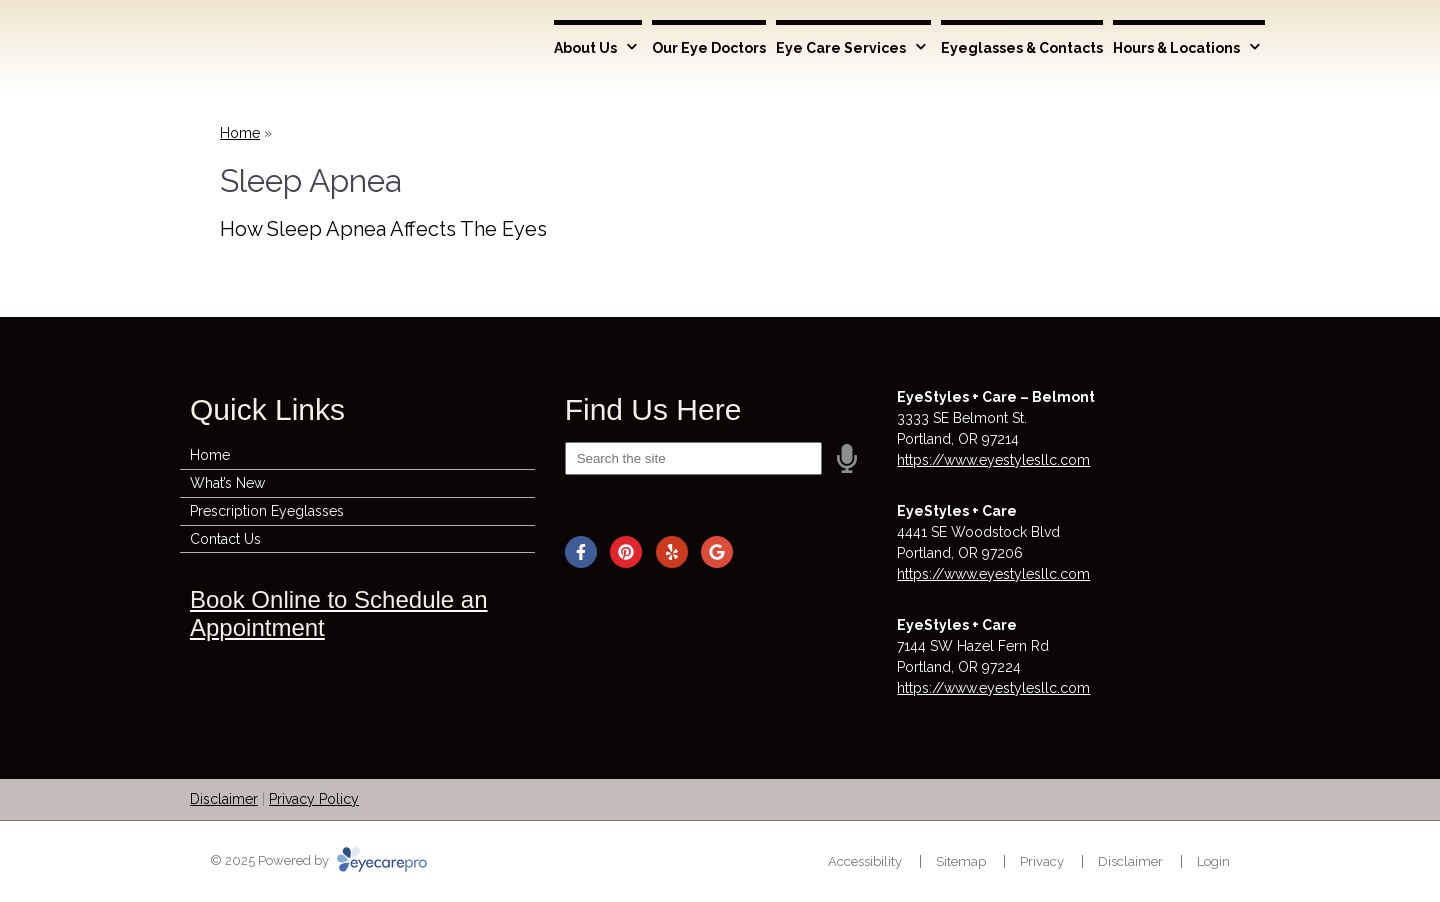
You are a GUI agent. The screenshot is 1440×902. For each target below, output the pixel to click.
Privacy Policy (314, 799)
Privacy (1042, 861)
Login (1213, 861)
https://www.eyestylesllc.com (993, 460)
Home (240, 133)
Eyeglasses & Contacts (1022, 48)
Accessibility (865, 861)
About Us (585, 48)
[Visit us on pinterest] (626, 552)
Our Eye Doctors (709, 48)
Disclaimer (224, 799)
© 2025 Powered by (318, 860)
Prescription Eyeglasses (267, 511)
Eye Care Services (841, 48)
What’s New (227, 483)
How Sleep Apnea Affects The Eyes (383, 229)
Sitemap (961, 861)
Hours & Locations (1176, 48)
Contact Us (225, 539)
